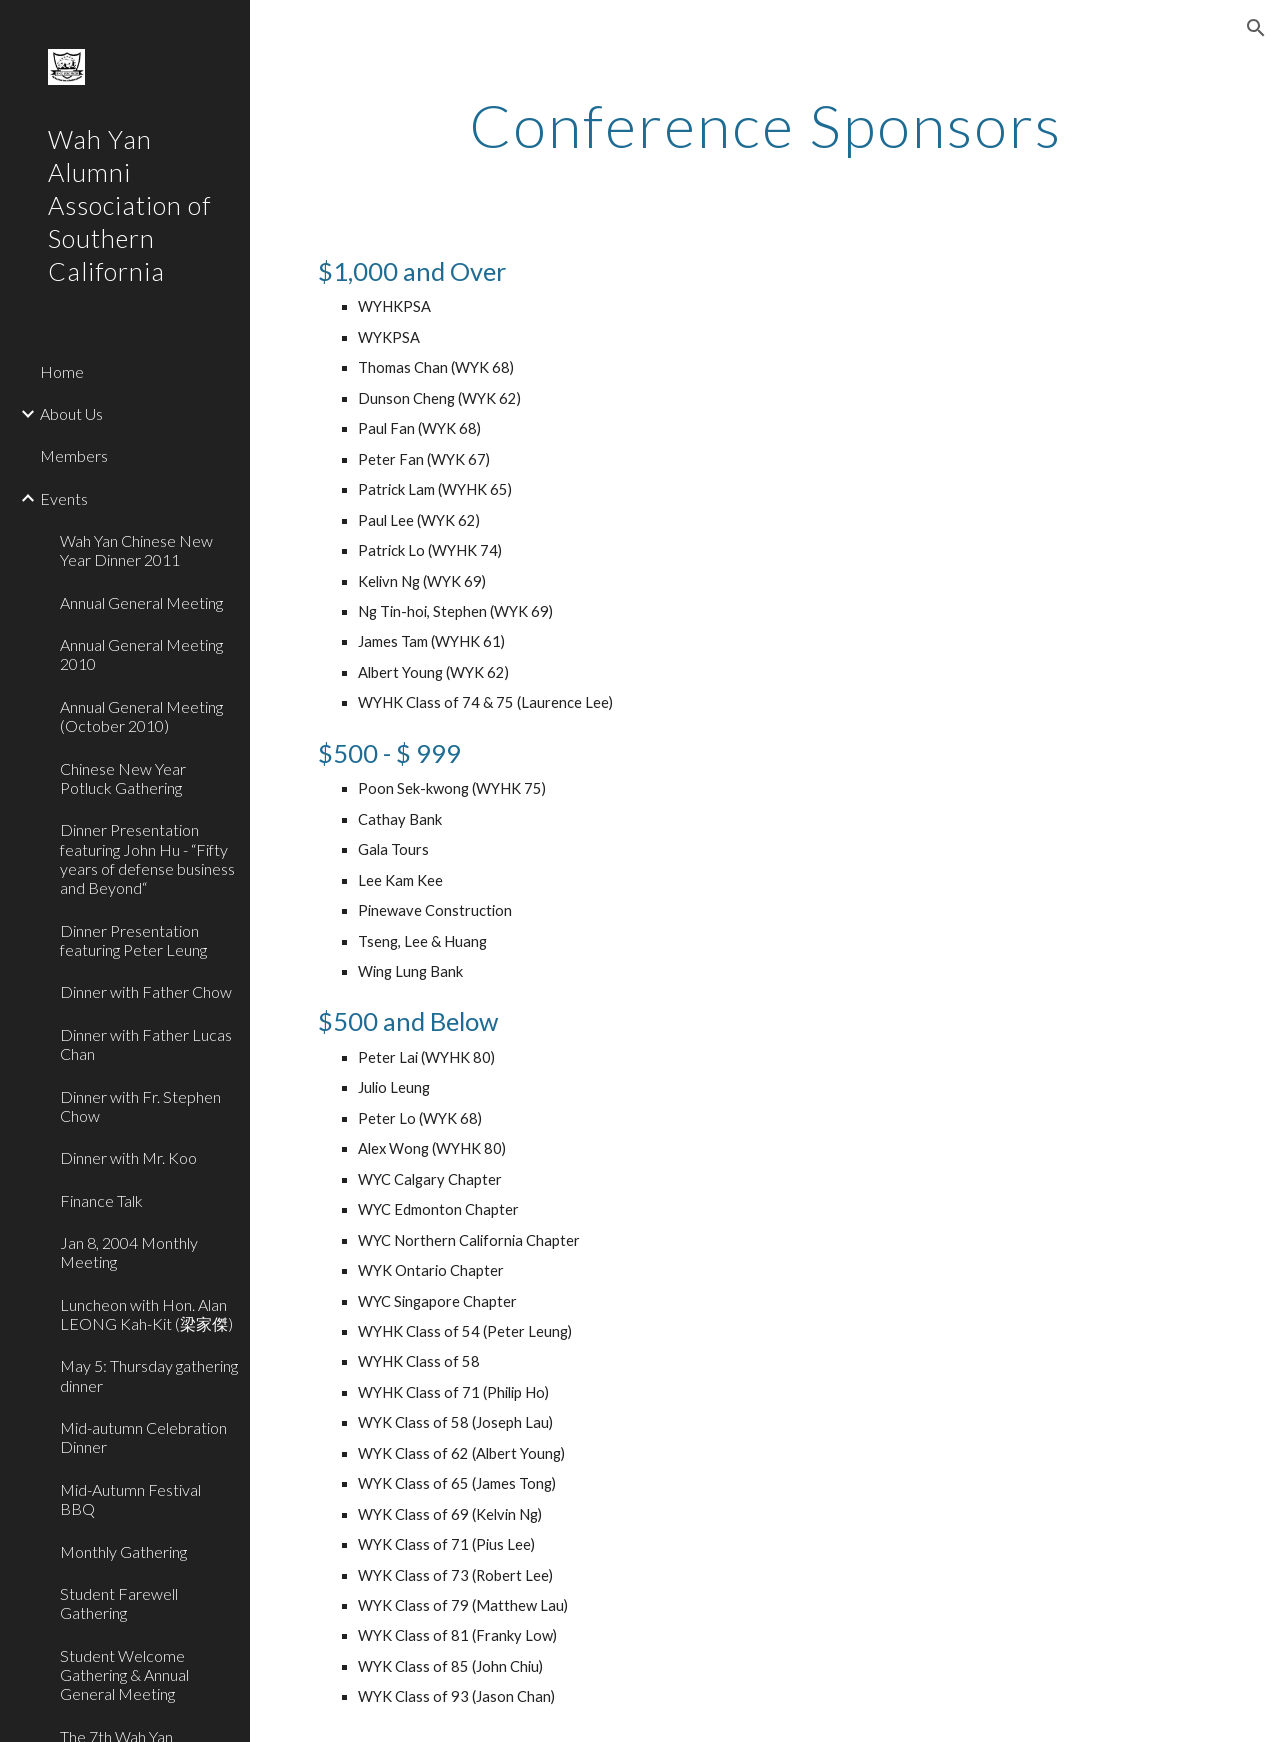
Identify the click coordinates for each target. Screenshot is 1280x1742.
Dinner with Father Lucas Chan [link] (146, 1044)
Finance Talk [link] (101, 1200)
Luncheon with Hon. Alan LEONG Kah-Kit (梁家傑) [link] (146, 1314)
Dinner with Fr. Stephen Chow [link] (140, 1106)
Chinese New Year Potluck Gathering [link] (123, 778)
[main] (765, 125)
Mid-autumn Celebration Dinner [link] (143, 1437)
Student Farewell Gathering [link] (119, 1603)
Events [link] (64, 498)
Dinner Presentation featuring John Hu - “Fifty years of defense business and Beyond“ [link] (147, 858)
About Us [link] (71, 413)
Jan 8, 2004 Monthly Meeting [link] (129, 1252)
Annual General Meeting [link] (141, 602)
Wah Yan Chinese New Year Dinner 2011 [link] (136, 550)
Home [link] (62, 371)
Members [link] (74, 455)
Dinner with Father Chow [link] (146, 991)
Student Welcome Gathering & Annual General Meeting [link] (124, 1675)
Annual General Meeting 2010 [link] (141, 654)
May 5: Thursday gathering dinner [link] (149, 1375)
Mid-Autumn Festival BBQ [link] (130, 1499)
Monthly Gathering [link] (123, 1551)
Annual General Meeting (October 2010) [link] (141, 716)
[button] (1256, 28)
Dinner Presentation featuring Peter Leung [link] (133, 940)
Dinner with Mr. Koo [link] (128, 1157)
